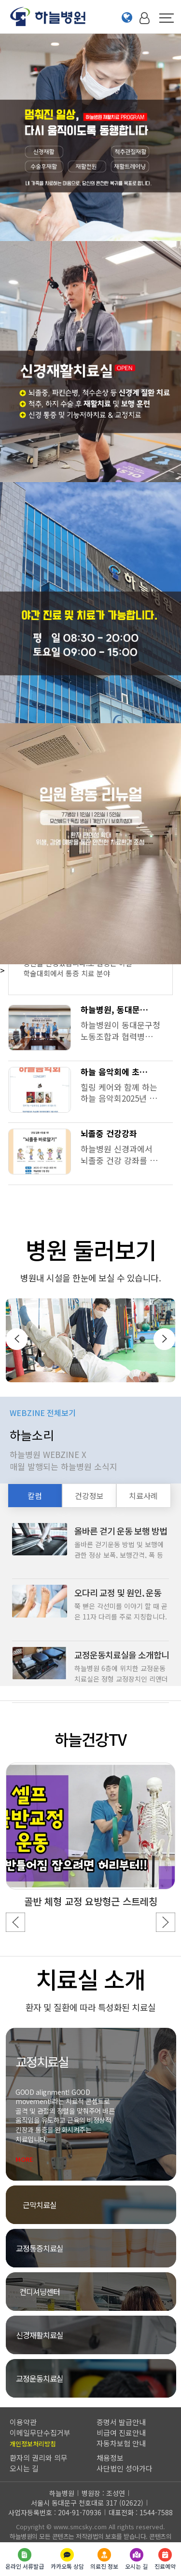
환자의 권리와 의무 (39, 2458)
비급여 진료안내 (121, 2433)
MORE (37, 2160)
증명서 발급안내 (121, 2422)
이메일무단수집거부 (40, 2433)
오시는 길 (24, 2468)
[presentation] (17, 1339)
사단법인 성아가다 (125, 2468)
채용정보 (110, 2458)
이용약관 (23, 2422)
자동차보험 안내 (121, 2443)
